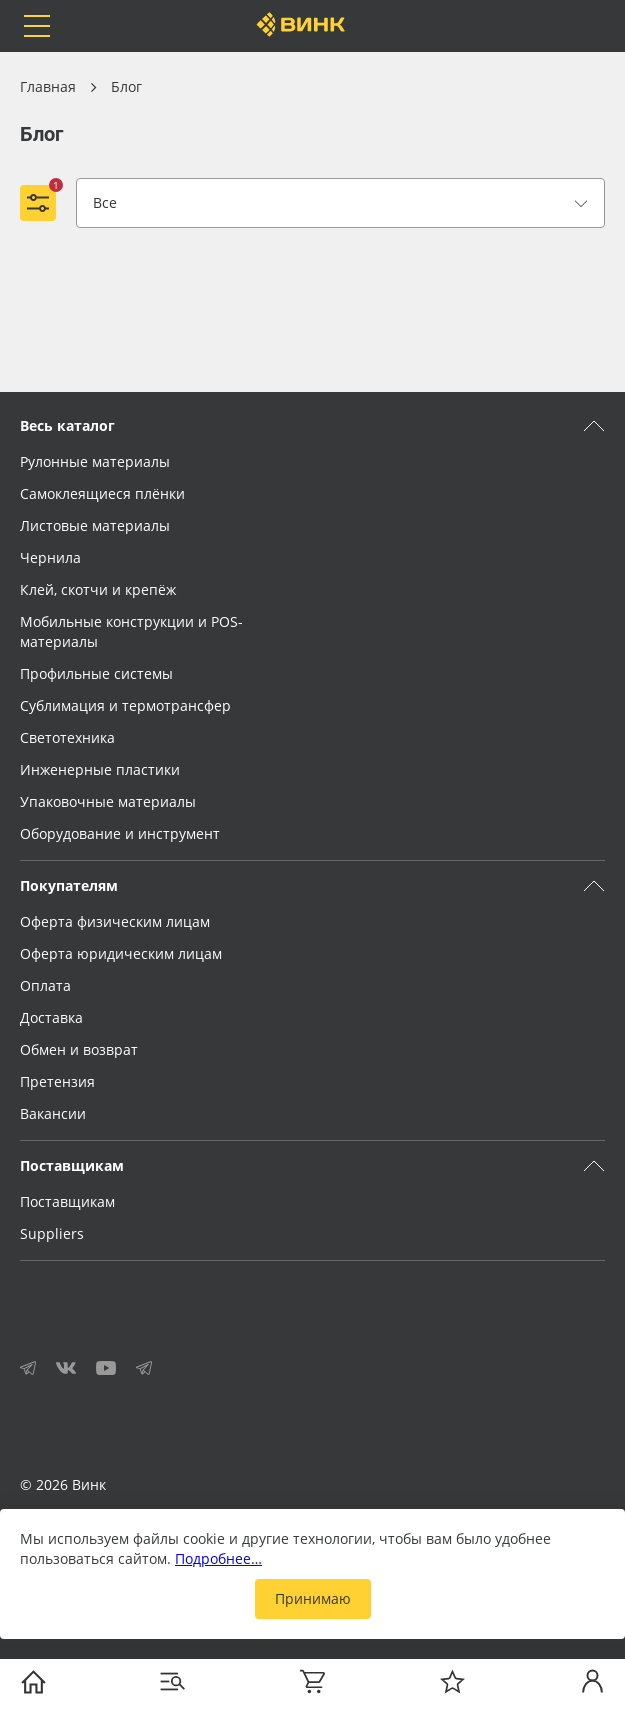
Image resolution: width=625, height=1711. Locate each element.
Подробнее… (218, 1558)
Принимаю (313, 1598)
